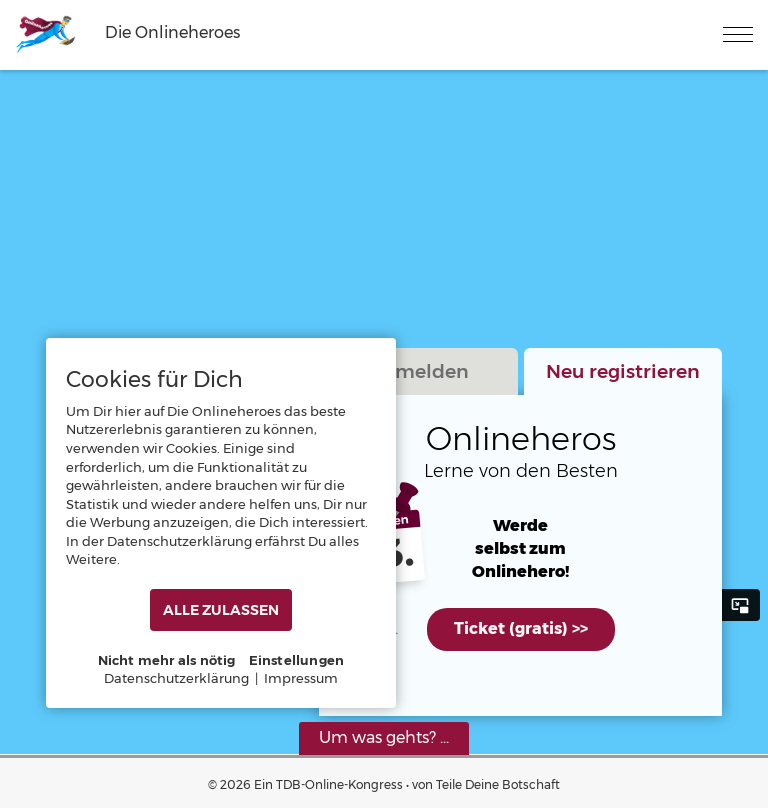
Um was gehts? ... (384, 737)
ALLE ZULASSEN (221, 610)
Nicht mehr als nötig (167, 660)
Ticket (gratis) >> (521, 628)
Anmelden (418, 371)
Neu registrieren (623, 371)
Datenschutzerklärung (176, 678)
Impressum (301, 678)
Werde (520, 526)
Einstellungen (297, 660)
